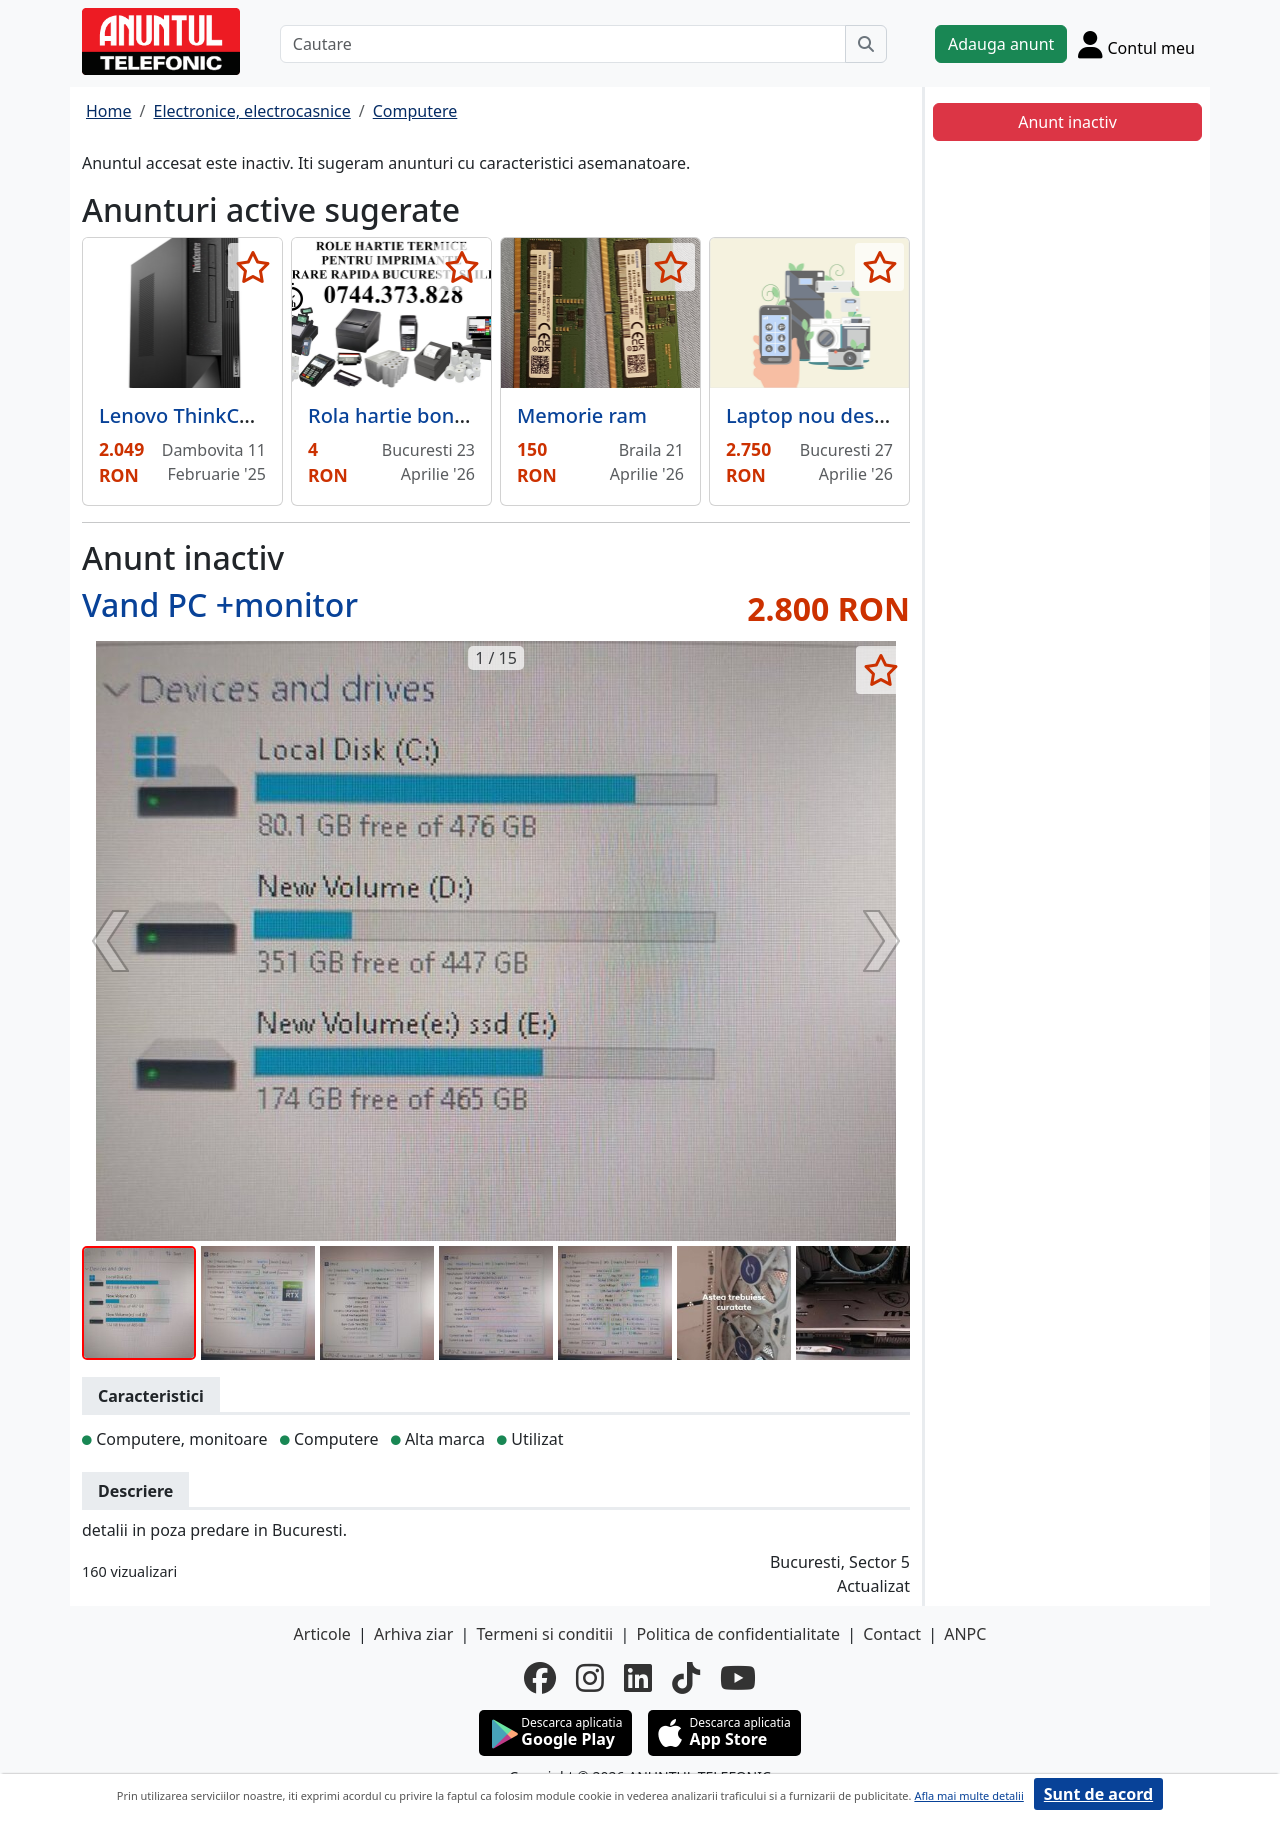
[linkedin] (638, 1678)
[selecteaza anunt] (252, 267)
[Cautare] (563, 44)
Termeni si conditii (544, 1634)
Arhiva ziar (413, 1634)
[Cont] (1136, 44)
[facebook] (540, 1678)
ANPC (965, 1634)
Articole (322, 1634)
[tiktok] (686, 1678)
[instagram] (590, 1678)
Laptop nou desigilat (824, 415)
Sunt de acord (1098, 1794)
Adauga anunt (1001, 44)
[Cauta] (866, 44)
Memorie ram (582, 415)
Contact (892, 1634)
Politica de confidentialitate (738, 1634)
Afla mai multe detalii (968, 1795)
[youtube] (738, 1678)
